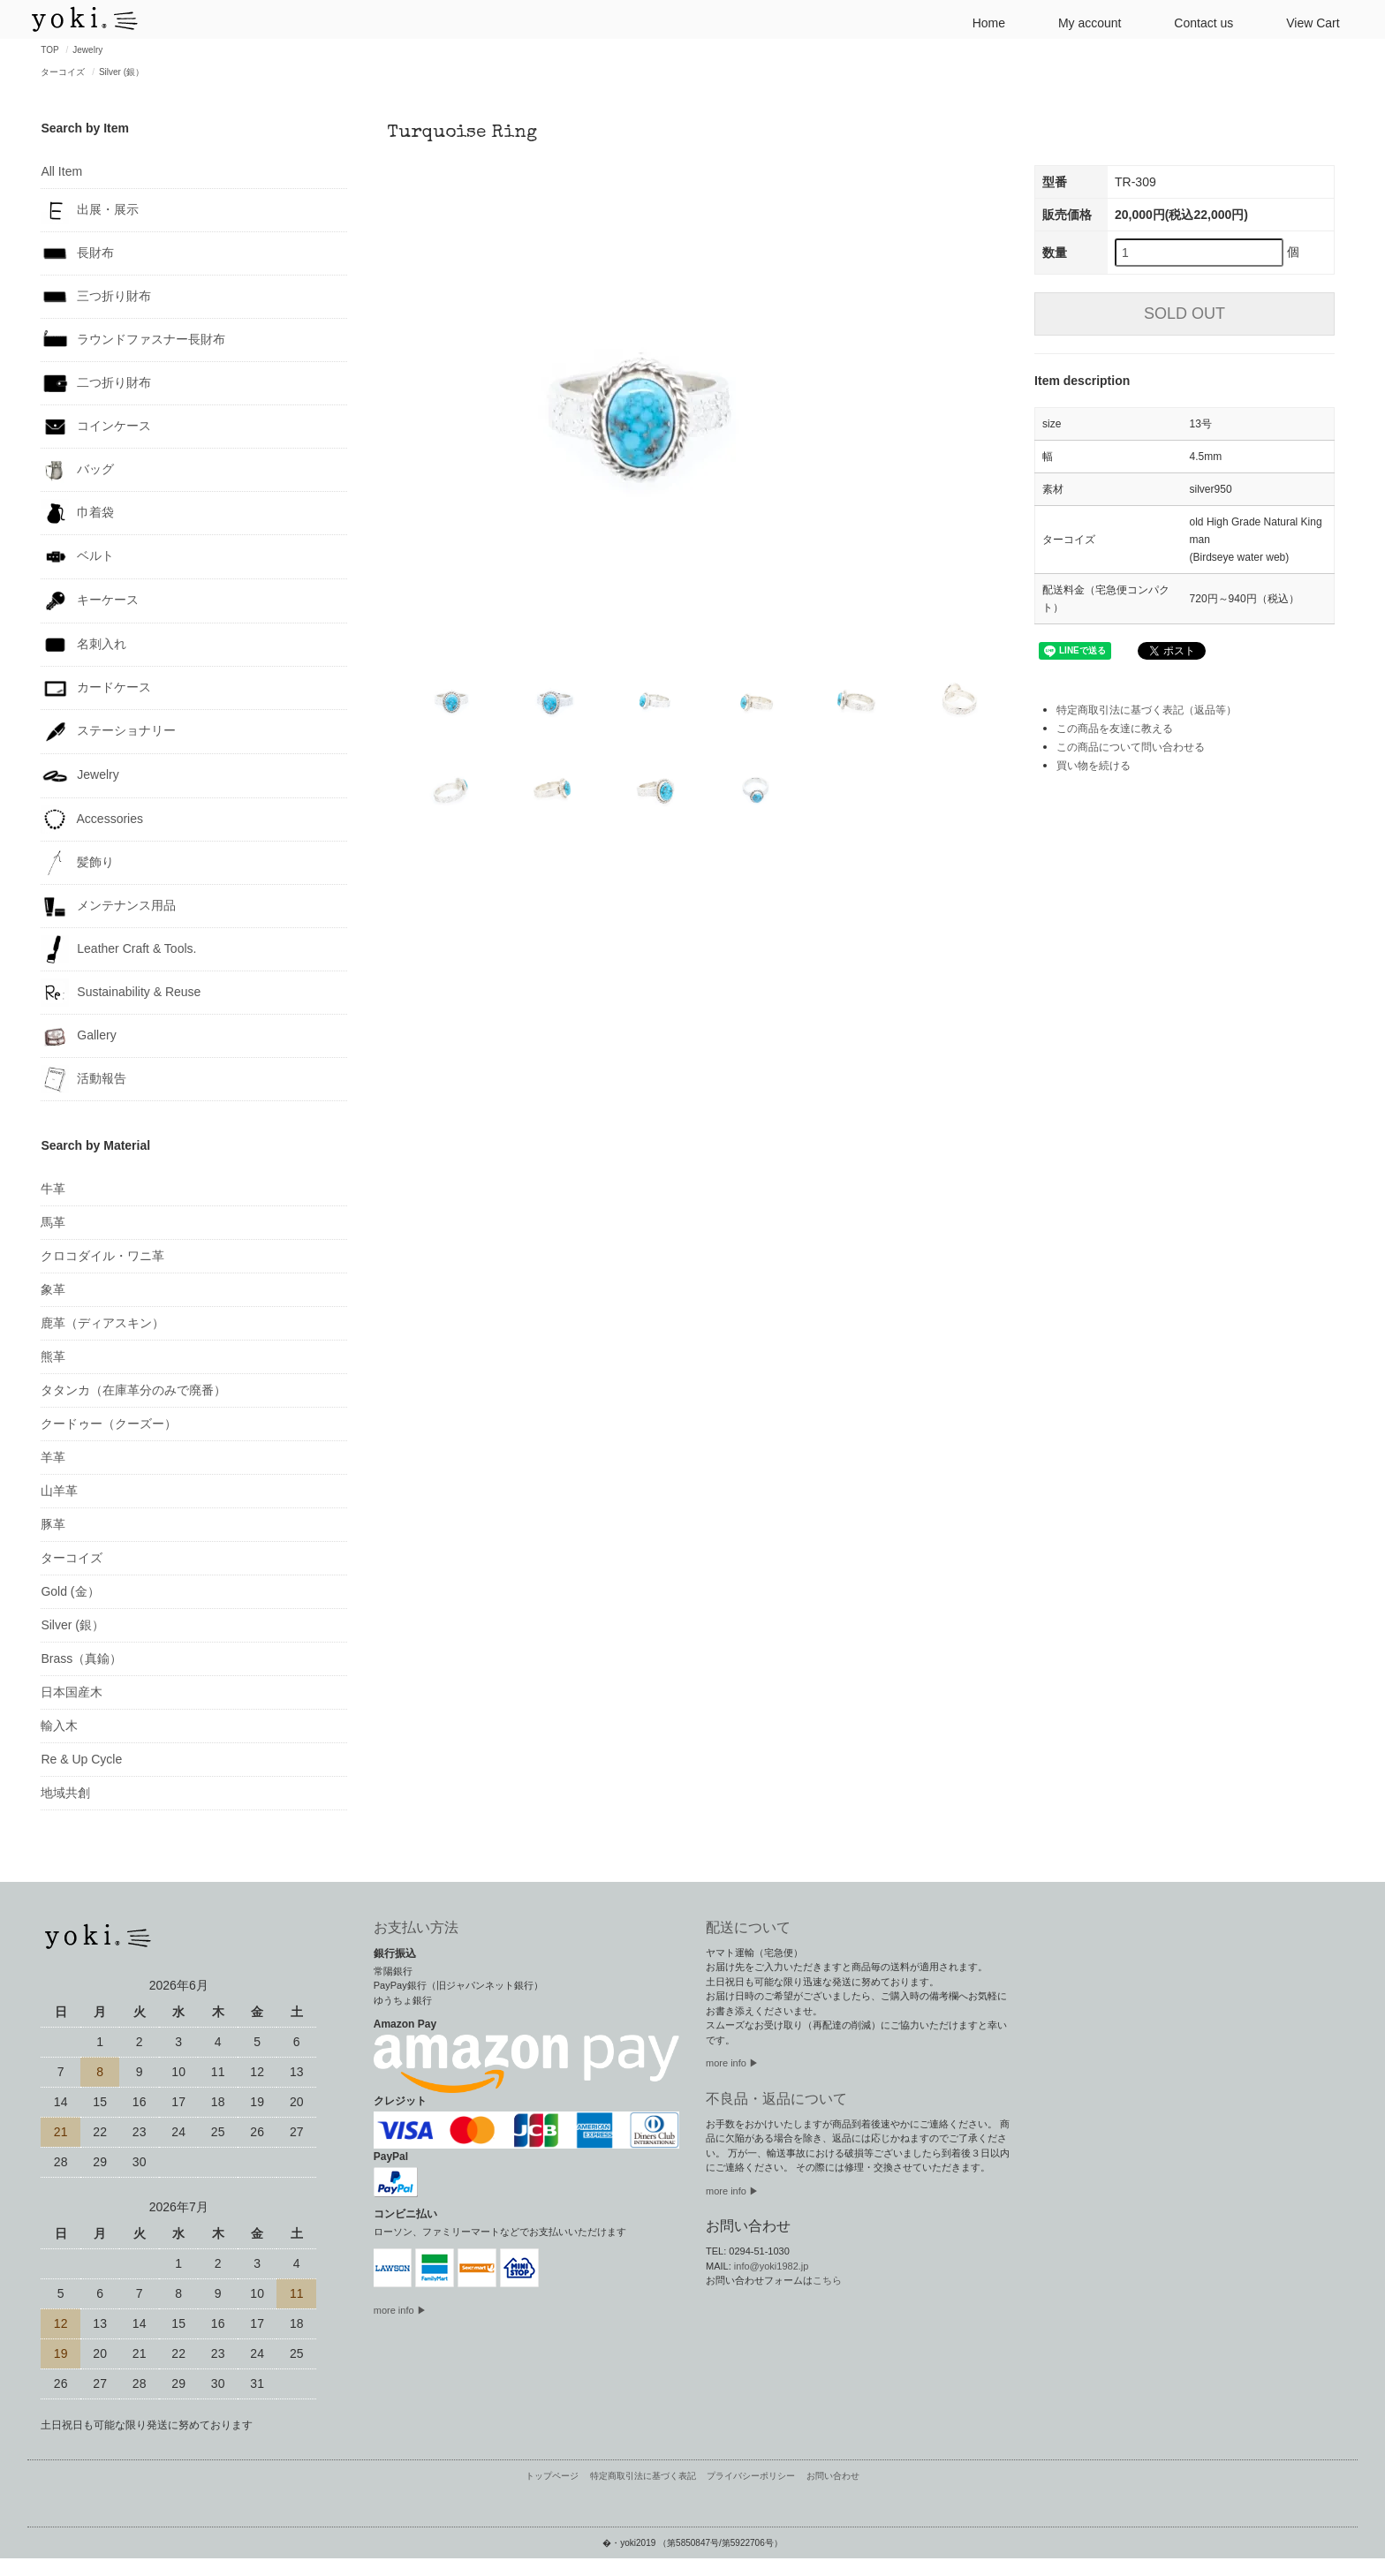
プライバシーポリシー (751, 2476)
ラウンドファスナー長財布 (133, 340)
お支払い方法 (416, 1927)
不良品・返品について (776, 2098)
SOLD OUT (1184, 313)
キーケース (90, 601)
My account (1083, 21)
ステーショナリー (108, 731)
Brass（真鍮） (81, 1658)
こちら (827, 2280)
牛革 (53, 1189)
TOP (49, 50)
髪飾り (77, 863)
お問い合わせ (832, 2476)
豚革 (53, 1524)
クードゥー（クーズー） (109, 1423)
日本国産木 (71, 1692)
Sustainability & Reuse (121, 992)
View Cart (1305, 21)
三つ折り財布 (96, 297)
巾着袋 (77, 513)
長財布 (77, 253)
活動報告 (83, 1079)
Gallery (78, 1036)
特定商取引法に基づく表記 (643, 2476)
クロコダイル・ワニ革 (102, 1256)
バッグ (77, 470)
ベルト (77, 556)
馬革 (53, 1222)
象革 (53, 1289)
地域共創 (65, 1793)
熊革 (53, 1356)
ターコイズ (63, 72)
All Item (61, 171)
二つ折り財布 (96, 383)
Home (981, 21)
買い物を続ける (1093, 765)
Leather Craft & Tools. (118, 949)
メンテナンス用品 (108, 906)
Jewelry (87, 50)
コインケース (96, 426)
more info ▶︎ (732, 2063)
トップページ (552, 2476)
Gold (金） (70, 1591)
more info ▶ (400, 2310)
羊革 (53, 1457)
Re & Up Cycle (81, 1759)
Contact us (1196, 21)
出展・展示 (90, 210)
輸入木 (59, 1726)
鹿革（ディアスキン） (102, 1323)
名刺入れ (83, 645)
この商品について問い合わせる (1130, 747)
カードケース (96, 688)
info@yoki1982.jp (771, 2266)
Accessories (92, 819)
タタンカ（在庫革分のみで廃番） (133, 1390)
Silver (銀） (121, 72)
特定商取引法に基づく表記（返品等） (1146, 710)
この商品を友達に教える (1114, 728)
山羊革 (59, 1491)
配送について (748, 1927)
